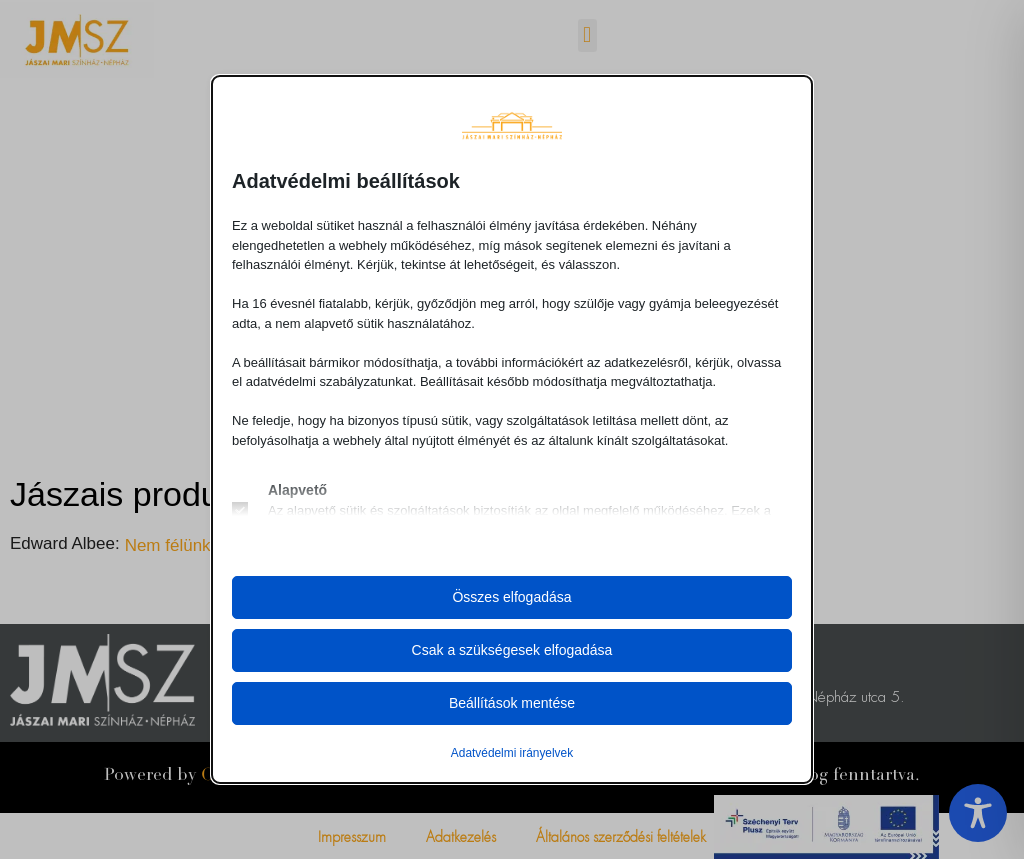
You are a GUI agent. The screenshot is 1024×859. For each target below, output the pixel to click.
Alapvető (297, 490)
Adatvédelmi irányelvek (512, 753)
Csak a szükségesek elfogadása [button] (512, 650)
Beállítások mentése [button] (512, 703)
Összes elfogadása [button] (511, 597)
